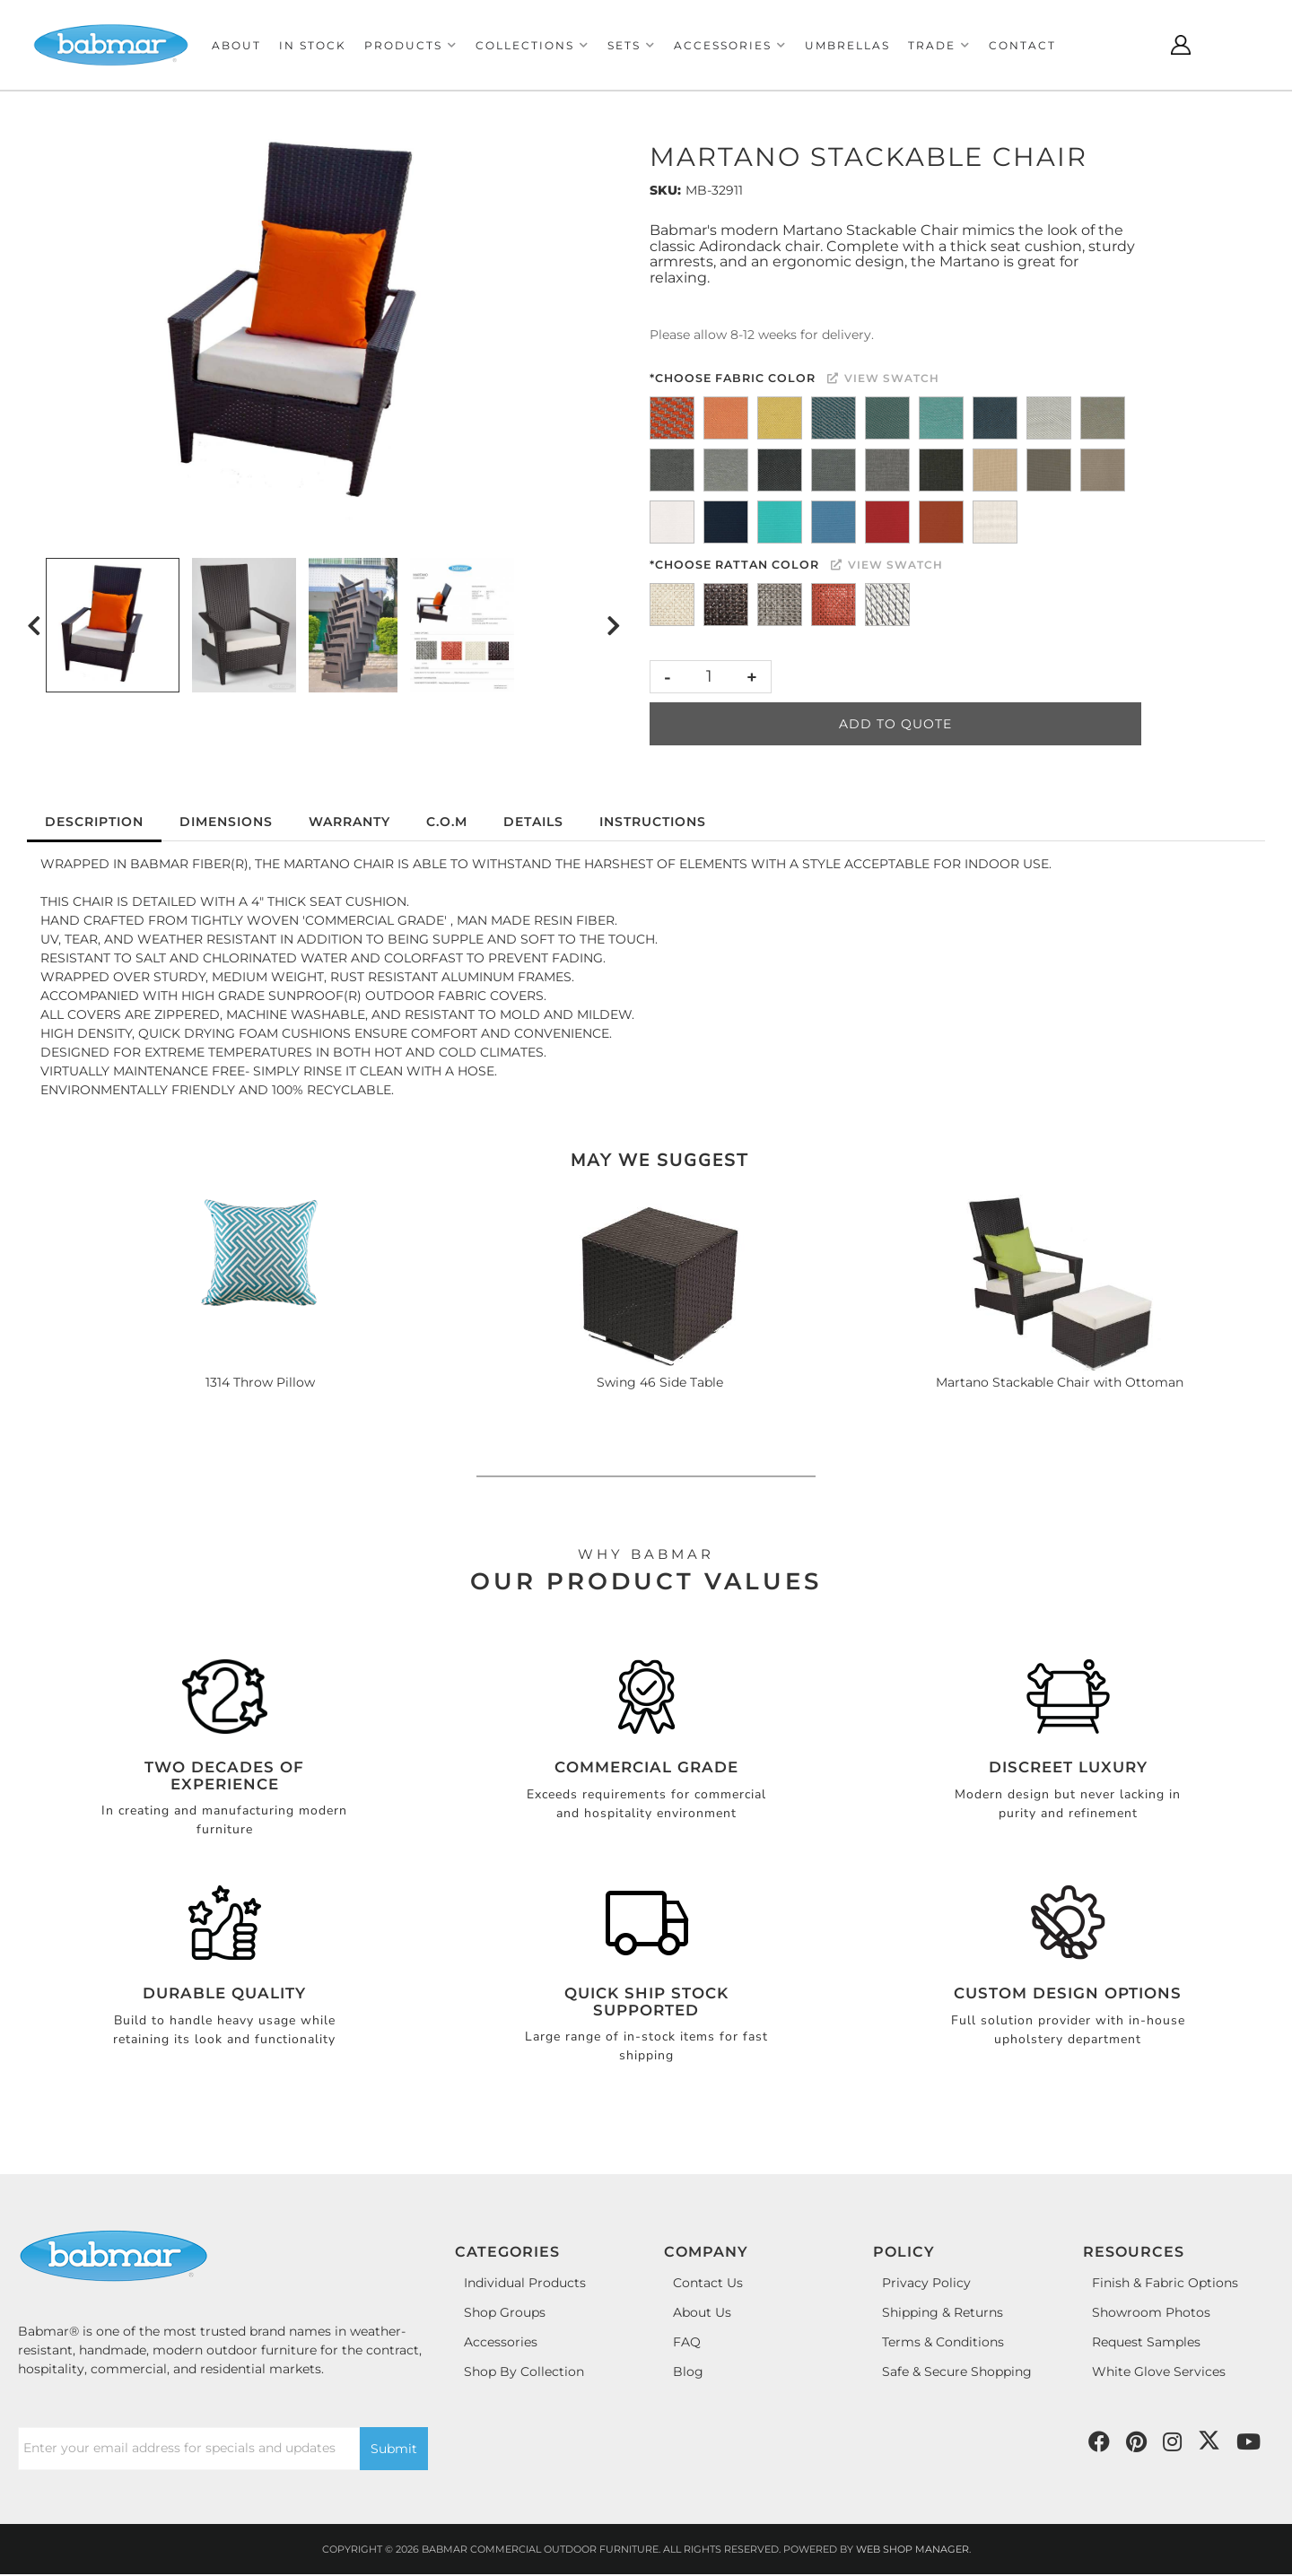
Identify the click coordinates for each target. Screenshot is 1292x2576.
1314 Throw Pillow (260, 1382)
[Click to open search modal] (1135, 45)
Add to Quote (895, 724)
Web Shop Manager (912, 2549)
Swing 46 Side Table (660, 1382)
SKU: (665, 190)
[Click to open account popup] (1180, 45)
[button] (411, 45)
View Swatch (883, 378)
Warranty (349, 822)
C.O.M (446, 822)
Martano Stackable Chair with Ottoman (1059, 1382)
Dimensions (226, 822)
